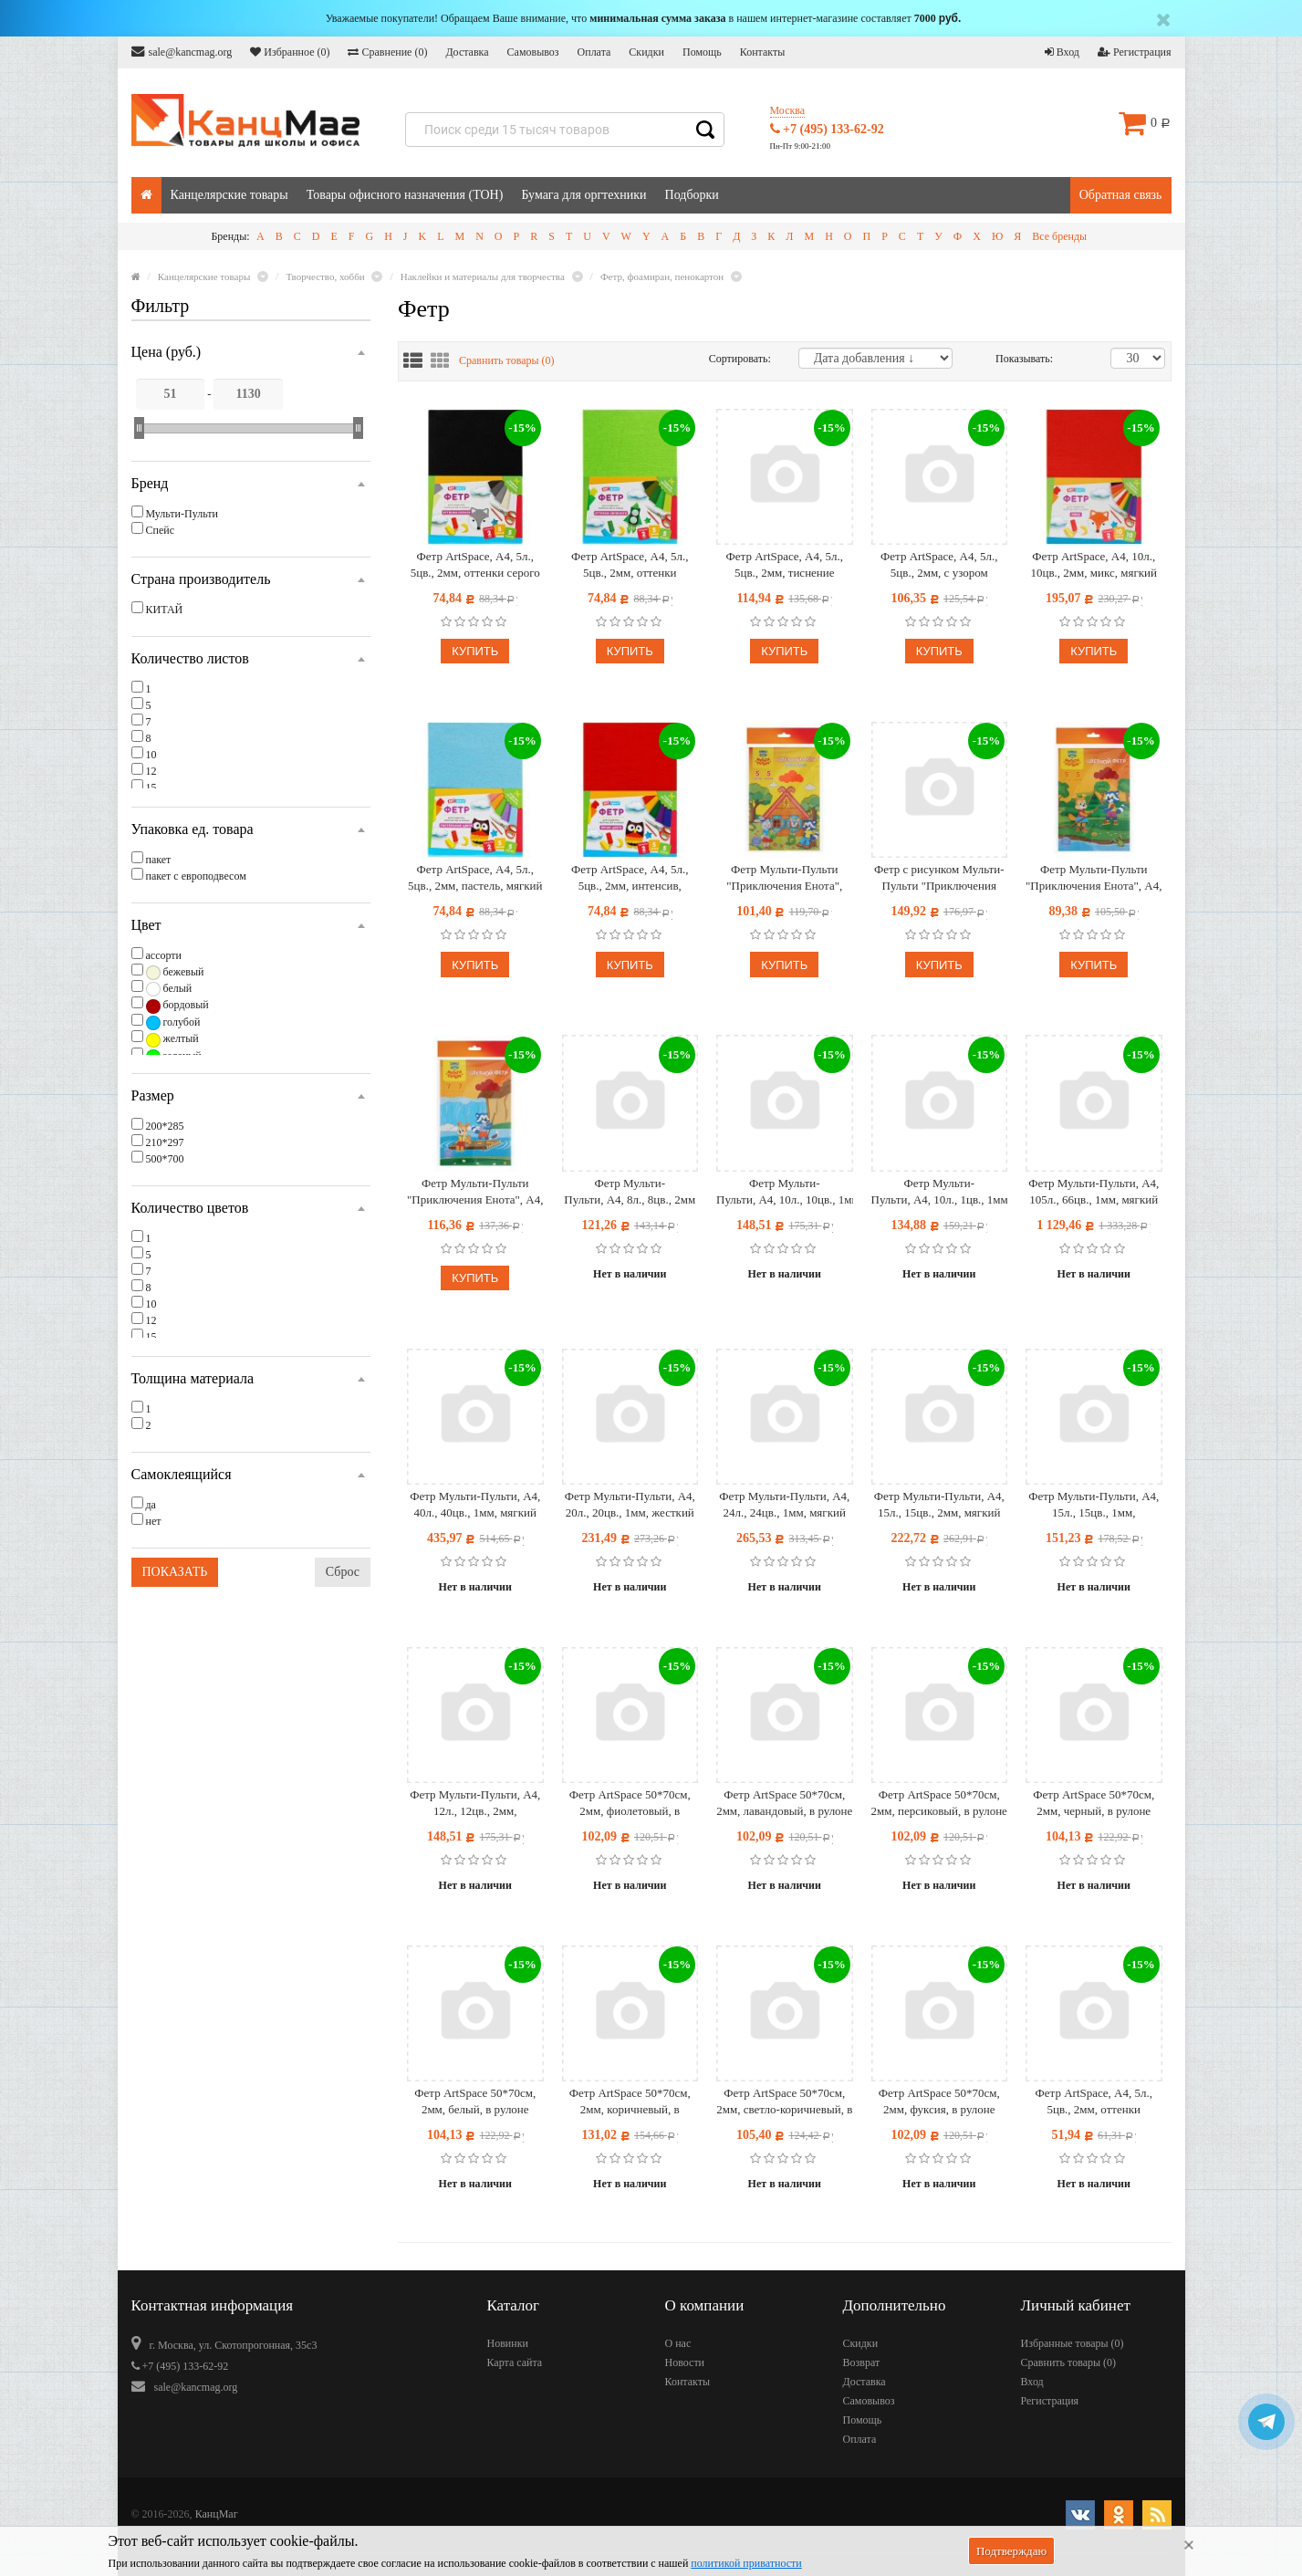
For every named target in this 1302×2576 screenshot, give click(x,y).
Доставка (466, 52)
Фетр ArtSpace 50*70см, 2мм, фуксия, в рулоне (939, 2101)
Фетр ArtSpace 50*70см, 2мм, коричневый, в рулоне (630, 2102)
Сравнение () (387, 52)
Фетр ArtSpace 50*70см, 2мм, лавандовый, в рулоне (784, 1803)
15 (151, 787)
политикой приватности (746, 2563)
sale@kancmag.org (182, 51)
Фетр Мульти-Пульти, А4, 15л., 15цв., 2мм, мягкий (939, 1504)
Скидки (646, 52)
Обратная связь (1120, 195)
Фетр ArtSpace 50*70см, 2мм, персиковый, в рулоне (939, 1803)
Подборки (692, 195)
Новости (685, 2362)
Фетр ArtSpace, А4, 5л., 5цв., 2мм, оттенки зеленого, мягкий (629, 565)
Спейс (160, 530)
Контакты (763, 52)
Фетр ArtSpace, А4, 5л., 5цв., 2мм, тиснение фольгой (784, 565)
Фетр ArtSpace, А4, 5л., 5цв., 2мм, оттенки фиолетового (1094, 2102)
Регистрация (1135, 52)
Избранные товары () (1072, 2343)
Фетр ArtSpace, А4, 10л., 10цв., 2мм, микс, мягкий (1093, 564)
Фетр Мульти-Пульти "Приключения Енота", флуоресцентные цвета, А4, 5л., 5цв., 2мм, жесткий (784, 878)
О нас (678, 2343)
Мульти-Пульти (182, 513)
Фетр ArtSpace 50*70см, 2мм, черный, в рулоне (1093, 1803)
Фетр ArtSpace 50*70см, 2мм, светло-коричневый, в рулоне (784, 2102)
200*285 (165, 1126)
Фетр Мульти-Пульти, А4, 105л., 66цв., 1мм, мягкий (1093, 1191)
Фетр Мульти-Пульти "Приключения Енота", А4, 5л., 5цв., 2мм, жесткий (1093, 878)
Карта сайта (515, 2362)
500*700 (165, 1158)
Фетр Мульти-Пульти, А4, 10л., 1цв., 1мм (939, 1191)
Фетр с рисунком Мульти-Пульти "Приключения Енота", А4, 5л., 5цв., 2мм (939, 878)
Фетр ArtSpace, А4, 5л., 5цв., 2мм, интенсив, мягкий (629, 878)
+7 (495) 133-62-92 (827, 129)
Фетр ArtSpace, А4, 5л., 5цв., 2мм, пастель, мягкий (475, 877)
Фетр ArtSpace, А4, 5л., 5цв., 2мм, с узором (938, 564)
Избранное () (289, 52)
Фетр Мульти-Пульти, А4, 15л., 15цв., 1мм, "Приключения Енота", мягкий (1093, 1505)
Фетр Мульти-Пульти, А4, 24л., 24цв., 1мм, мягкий (784, 1504)
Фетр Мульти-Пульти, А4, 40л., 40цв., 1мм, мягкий (475, 1504)
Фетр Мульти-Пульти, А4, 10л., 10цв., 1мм (784, 1191)
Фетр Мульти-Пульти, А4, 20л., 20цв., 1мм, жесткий (630, 1504)
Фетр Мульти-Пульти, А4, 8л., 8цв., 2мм (629, 1191)
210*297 (165, 1142)
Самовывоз (533, 52)
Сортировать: (740, 358)
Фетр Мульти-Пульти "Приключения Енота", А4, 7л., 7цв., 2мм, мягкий (475, 1192)
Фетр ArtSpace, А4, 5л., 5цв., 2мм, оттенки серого (475, 564)
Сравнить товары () (507, 360)
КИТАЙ (164, 609)
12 (151, 771)
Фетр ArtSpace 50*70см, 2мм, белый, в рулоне (475, 2101)
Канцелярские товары (229, 195)
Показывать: (1014, 358)
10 (151, 754)
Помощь (702, 52)
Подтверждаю (1011, 2551)
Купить (475, 651)
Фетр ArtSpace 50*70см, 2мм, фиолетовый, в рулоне (630, 1804)
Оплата (594, 52)
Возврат (861, 2362)
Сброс (342, 1572)
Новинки (507, 2343)
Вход (1062, 52)
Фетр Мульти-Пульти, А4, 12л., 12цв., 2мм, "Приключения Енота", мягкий (475, 1804)
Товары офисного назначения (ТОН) (405, 195)
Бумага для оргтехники (583, 195)
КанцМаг (216, 2514)
